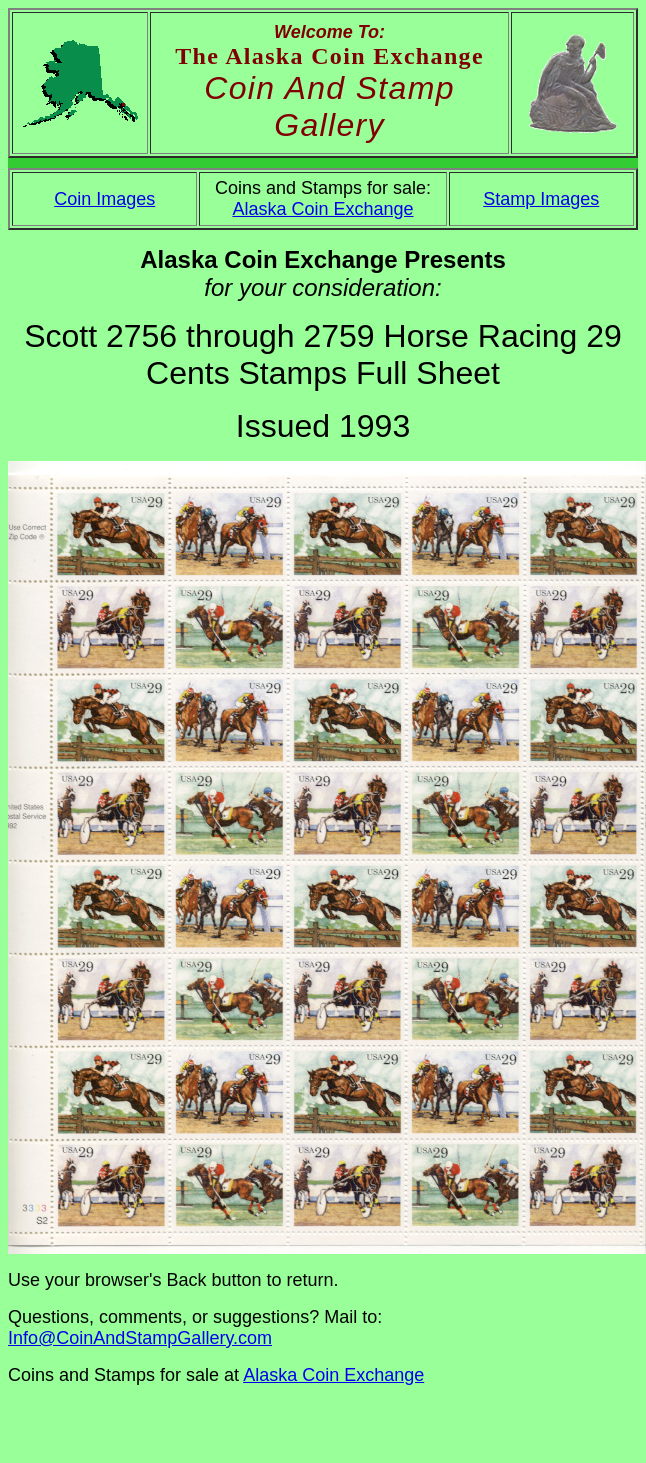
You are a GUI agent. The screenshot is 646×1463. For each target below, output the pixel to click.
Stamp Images (541, 199)
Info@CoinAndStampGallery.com (140, 1338)
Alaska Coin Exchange (322, 209)
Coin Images (104, 199)
